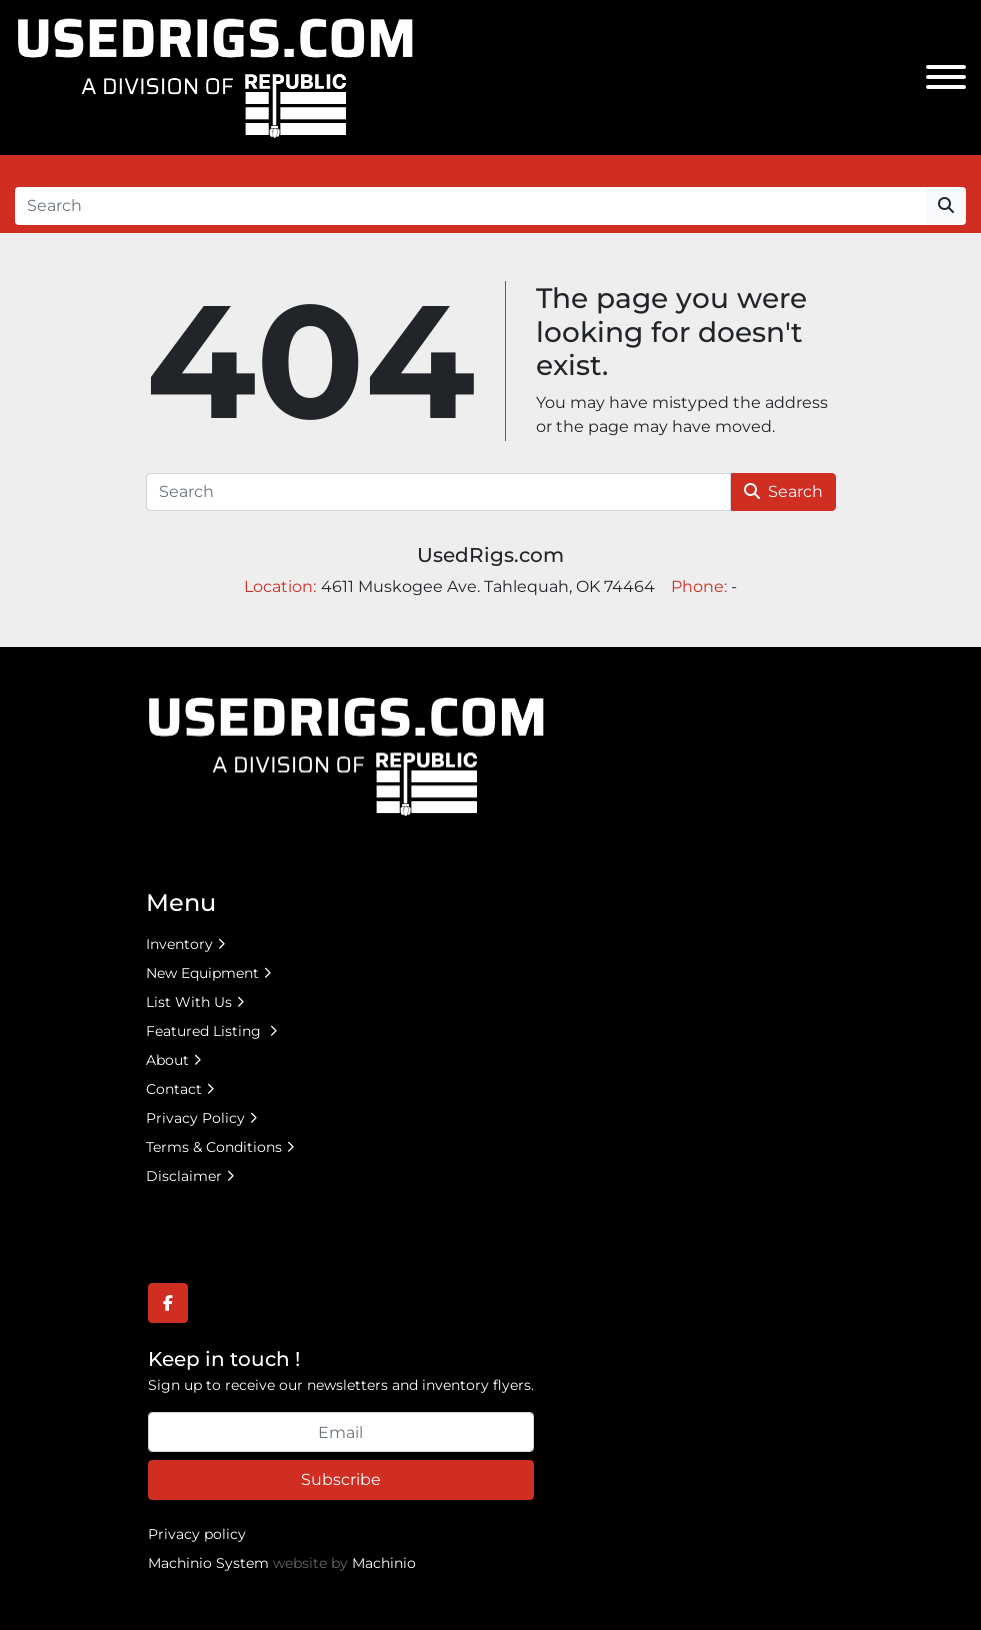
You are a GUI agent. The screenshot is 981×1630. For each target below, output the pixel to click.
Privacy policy (197, 1534)
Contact (174, 1089)
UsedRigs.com (490, 555)
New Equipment (202, 973)
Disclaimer (184, 1176)
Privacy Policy (195, 1118)
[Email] (341, 1432)
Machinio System (208, 1563)
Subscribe (341, 1479)
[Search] (470, 206)
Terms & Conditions (214, 1147)
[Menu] (946, 77)
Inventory (179, 944)
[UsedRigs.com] (346, 755)
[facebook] (168, 1303)
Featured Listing (205, 1031)
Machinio (384, 1563)
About (167, 1060)
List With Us (189, 1002)
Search (783, 491)
